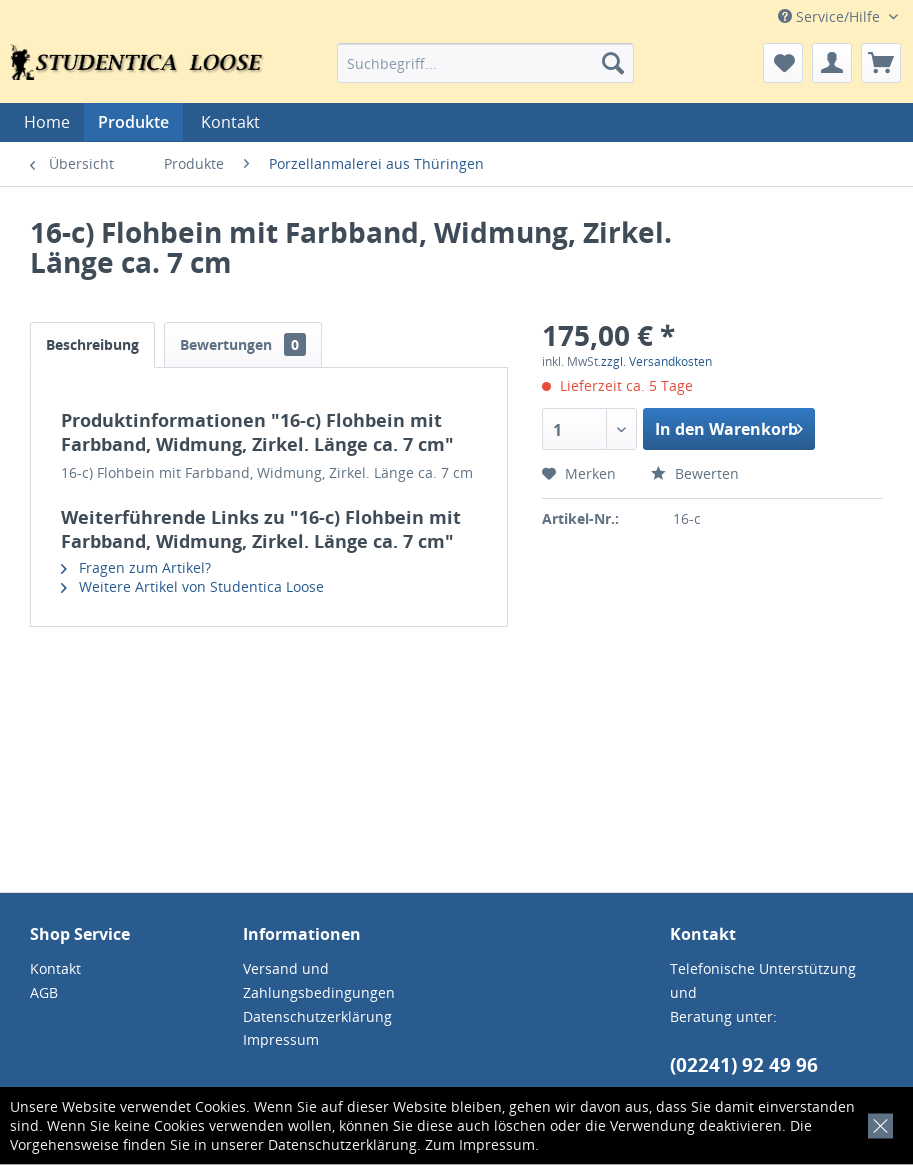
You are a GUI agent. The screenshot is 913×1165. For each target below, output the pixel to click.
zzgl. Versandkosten (656, 361)
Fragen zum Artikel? (136, 567)
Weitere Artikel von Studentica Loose (192, 586)
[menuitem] (485, 63)
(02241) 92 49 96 (744, 1065)
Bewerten (695, 473)
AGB (44, 992)
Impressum (497, 1144)
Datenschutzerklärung (342, 1144)
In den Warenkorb (729, 426)
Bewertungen (243, 344)
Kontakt (230, 122)
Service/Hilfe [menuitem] (831, 16)
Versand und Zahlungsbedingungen (319, 980)
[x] (876, 1122)
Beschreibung (92, 344)
